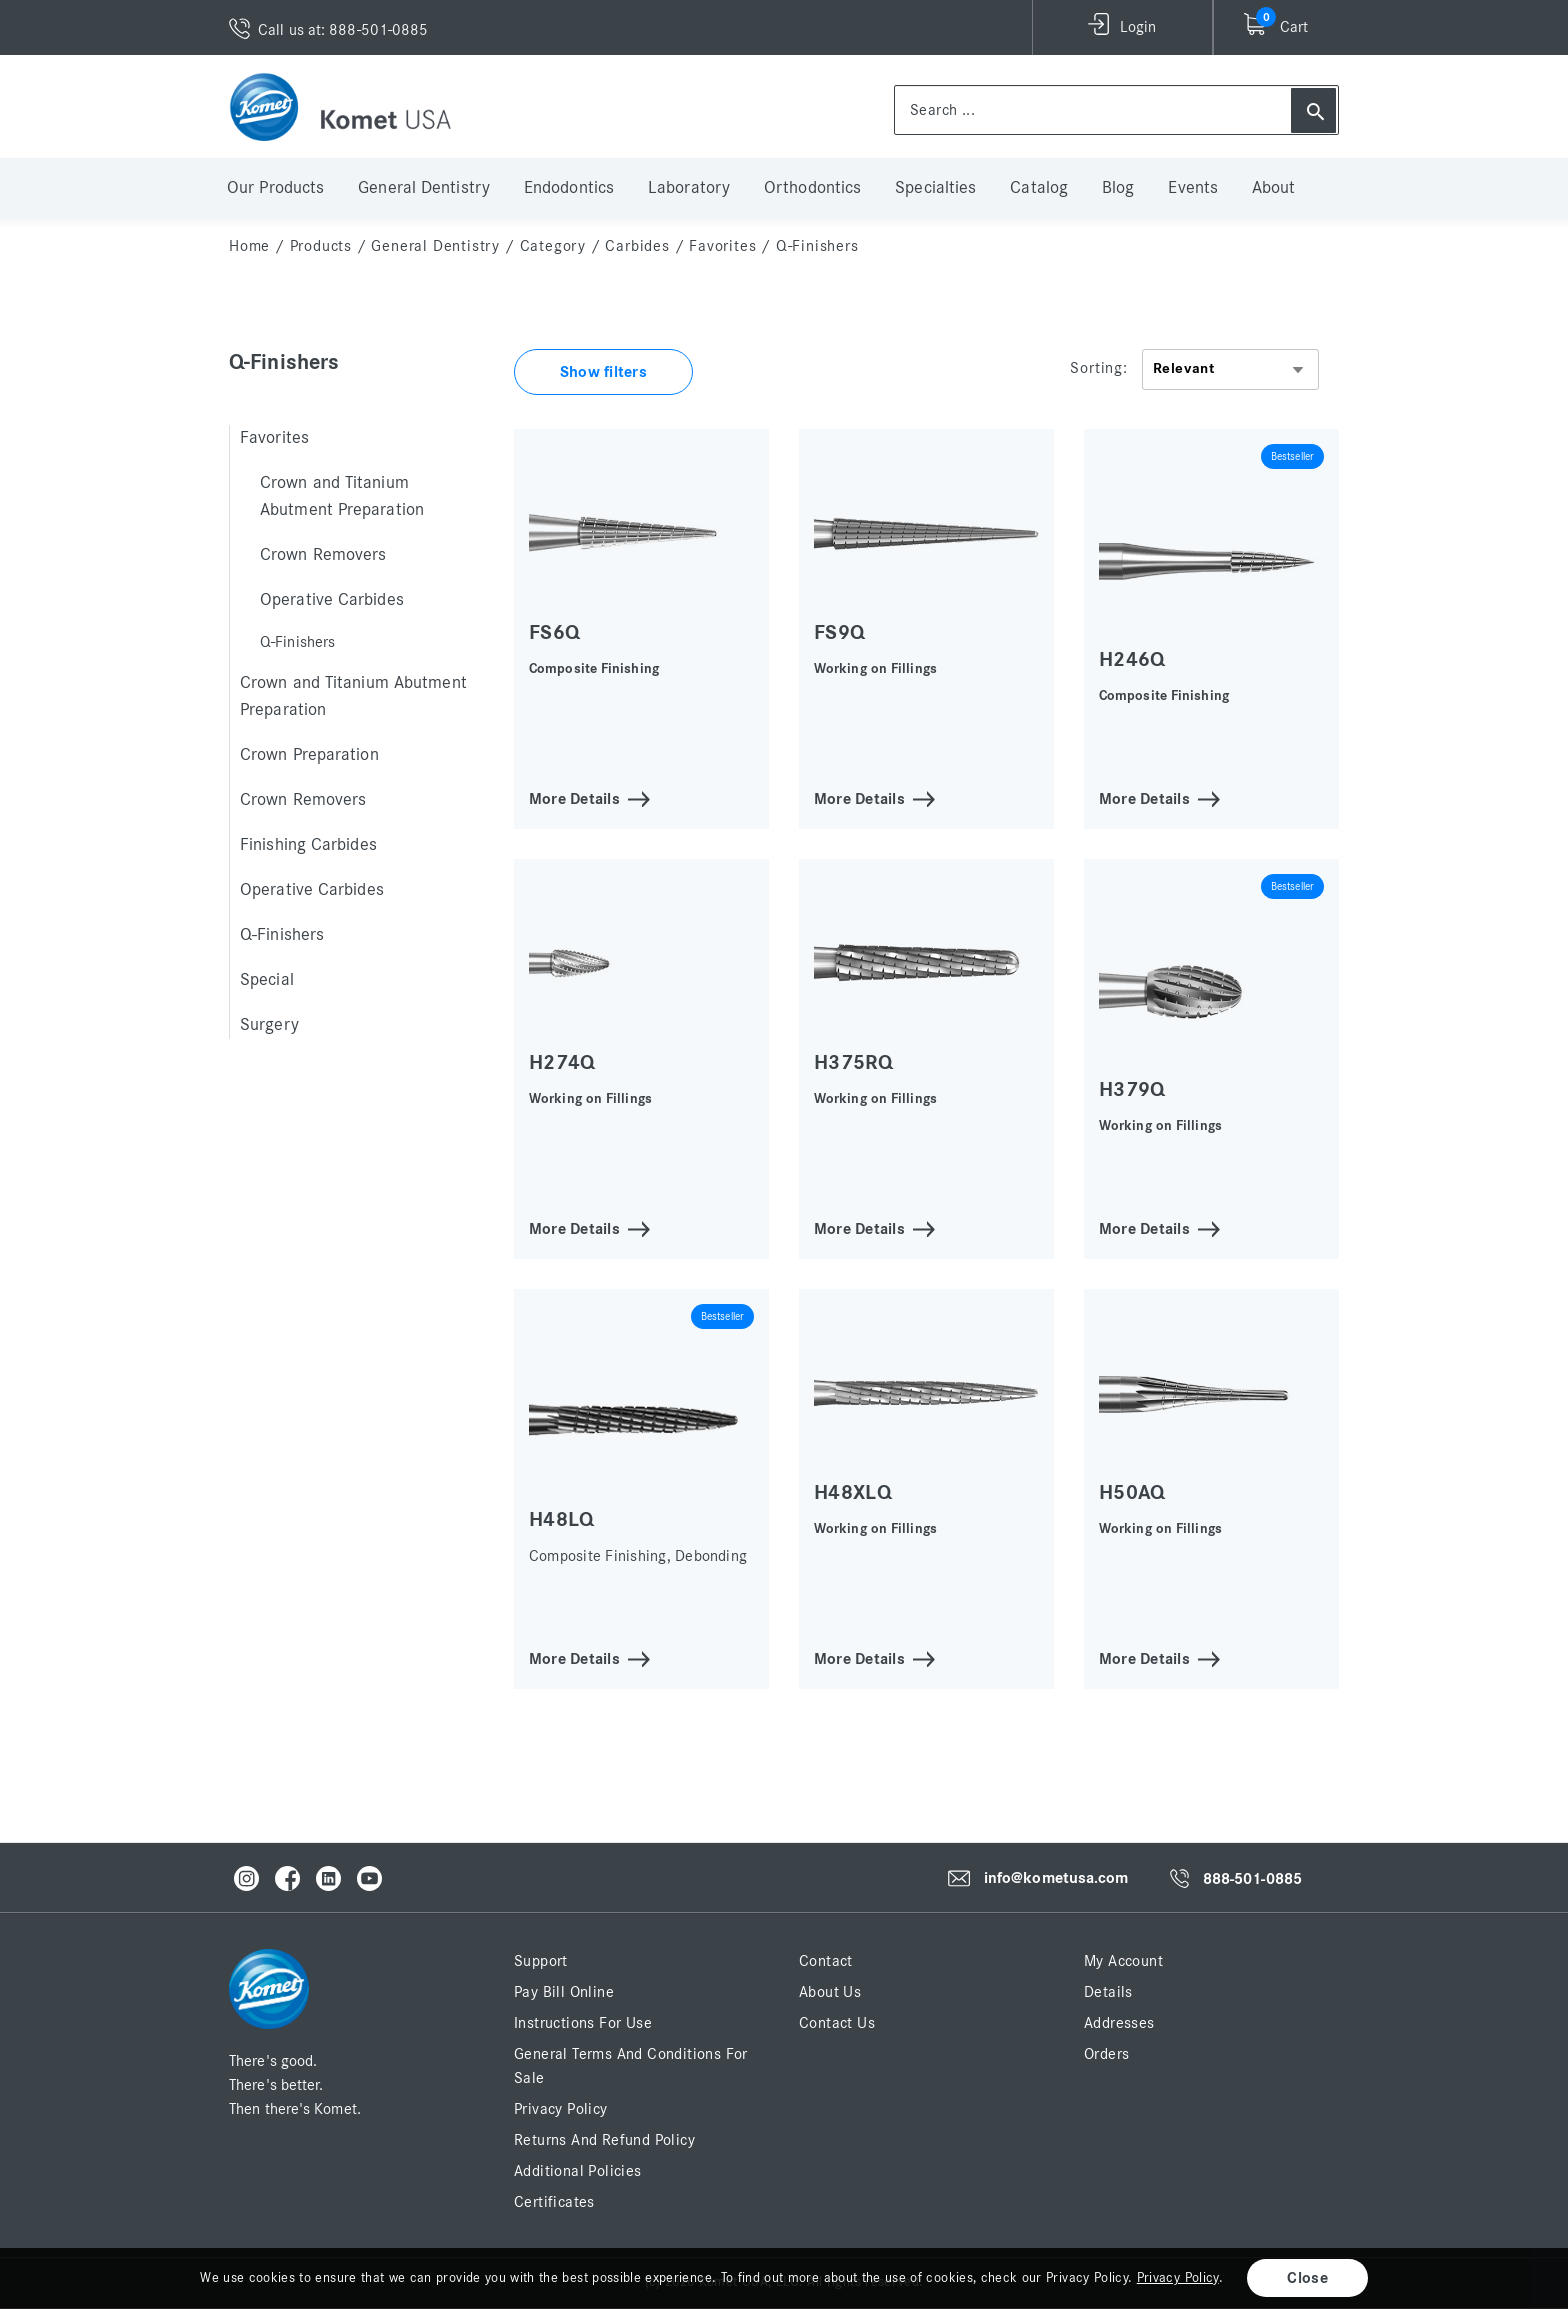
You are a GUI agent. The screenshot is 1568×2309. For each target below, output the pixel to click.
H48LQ (562, 1519)
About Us (830, 1992)
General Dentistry (424, 188)
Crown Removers (323, 555)
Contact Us (837, 2023)
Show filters (603, 372)
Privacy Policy (561, 2109)
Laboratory (689, 188)
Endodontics (569, 188)
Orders (1106, 2054)
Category (553, 246)
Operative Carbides (332, 600)
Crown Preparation (309, 755)
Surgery (269, 1025)
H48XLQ (853, 1492)
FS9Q (839, 632)
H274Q (562, 1062)
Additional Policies (578, 2171)
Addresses (1119, 2023)
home (249, 246)
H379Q (1132, 1089)
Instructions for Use (583, 2023)
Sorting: (1098, 368)
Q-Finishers (282, 935)
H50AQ (1132, 1492)
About (1274, 188)
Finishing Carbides (308, 845)
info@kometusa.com (1056, 1878)
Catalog (1039, 188)
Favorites (722, 246)
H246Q (1132, 659)
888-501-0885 (1252, 1879)
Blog (1118, 188)
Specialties (935, 188)
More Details (574, 797)
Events (1193, 188)
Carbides (637, 246)
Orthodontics (812, 188)
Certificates (554, 2202)
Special (267, 980)
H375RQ (853, 1062)
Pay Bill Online (564, 1992)
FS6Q (554, 632)
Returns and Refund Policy (604, 2140)
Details (1108, 1992)
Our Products (275, 188)
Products (321, 246)
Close (1307, 2278)
